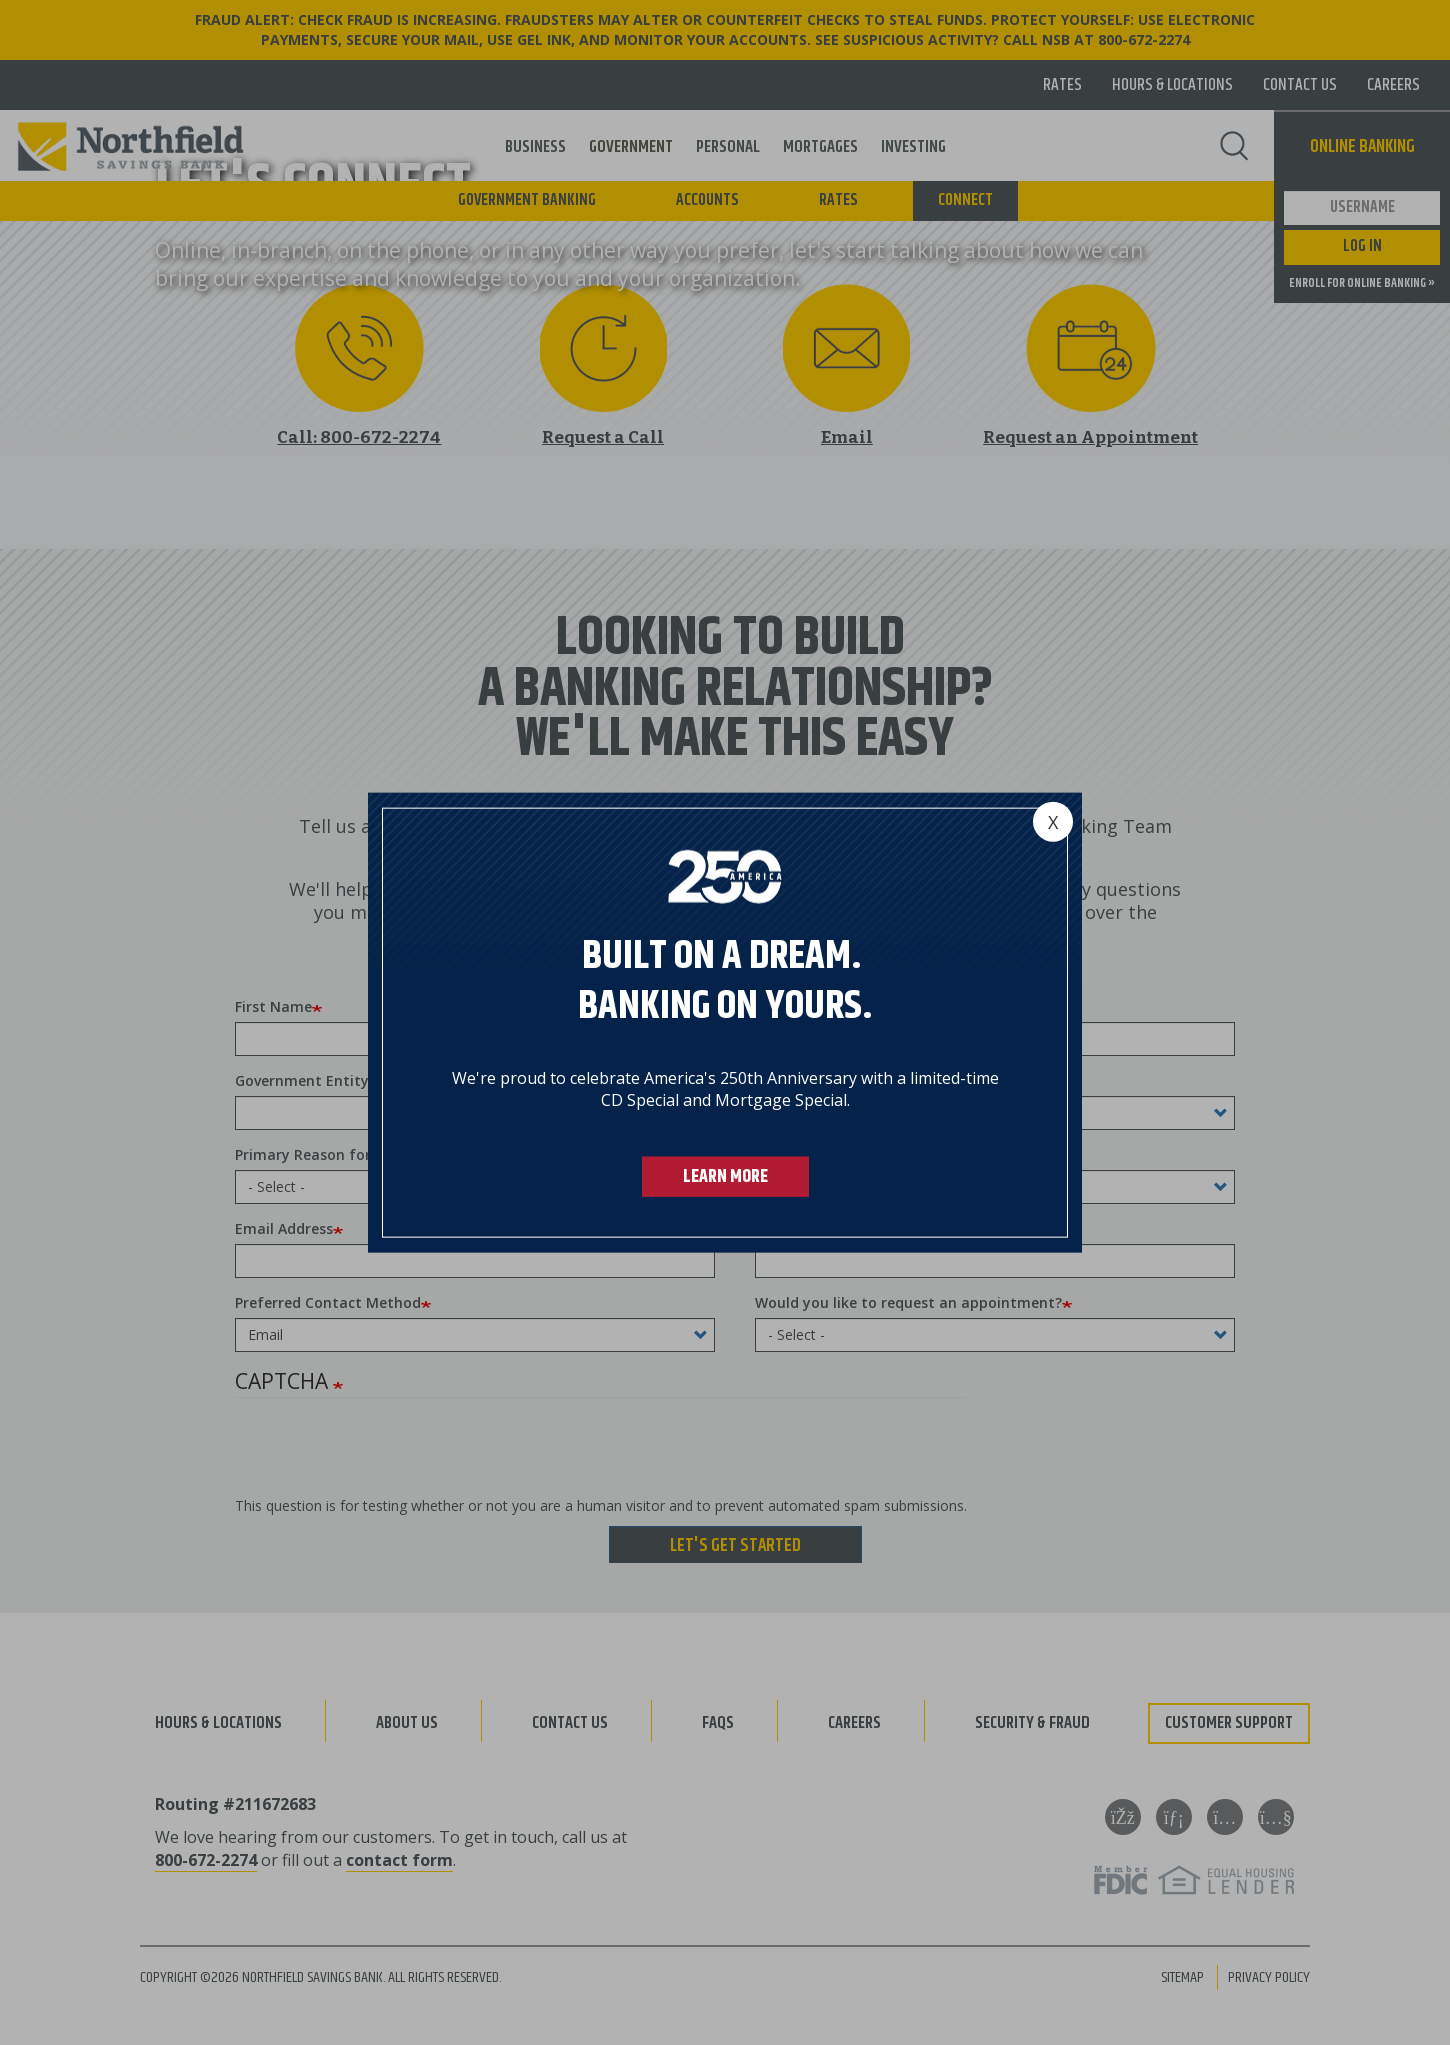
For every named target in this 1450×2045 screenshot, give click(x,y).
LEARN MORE (725, 1177)
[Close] (1053, 821)
